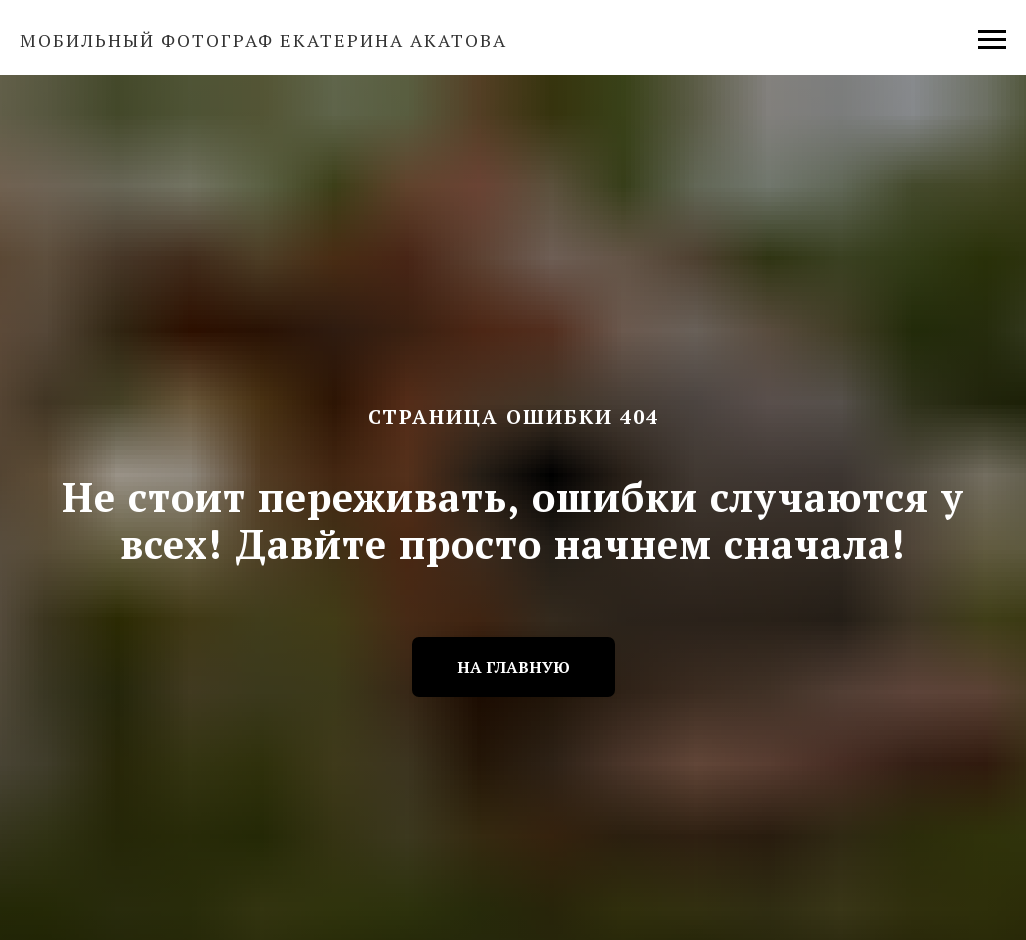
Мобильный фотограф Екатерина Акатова (263, 40)
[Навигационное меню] (992, 40)
